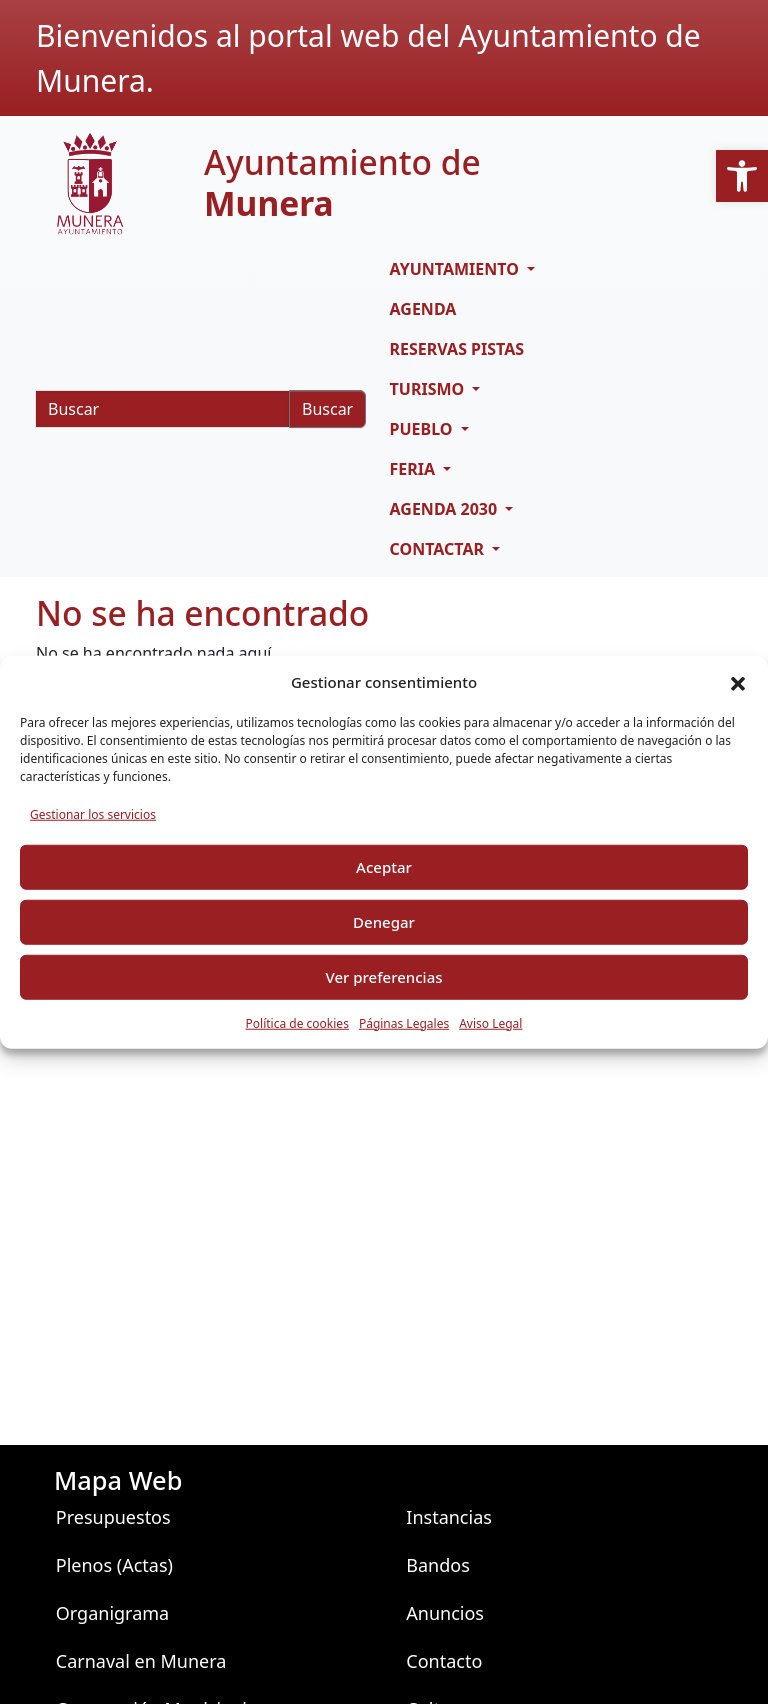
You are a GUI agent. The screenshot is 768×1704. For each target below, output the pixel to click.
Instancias (449, 1517)
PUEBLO (423, 429)
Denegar (384, 922)
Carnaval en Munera (141, 1661)
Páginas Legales (404, 1022)
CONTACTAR (439, 549)
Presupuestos (113, 1517)
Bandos (438, 1565)
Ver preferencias (383, 977)
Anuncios (445, 1613)
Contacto (444, 1661)
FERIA (415, 469)
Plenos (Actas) (114, 1565)
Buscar (327, 409)
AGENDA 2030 (446, 509)
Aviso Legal (490, 1022)
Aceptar (384, 867)
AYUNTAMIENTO (456, 269)
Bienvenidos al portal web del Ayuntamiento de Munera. (368, 58)
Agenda (423, 309)
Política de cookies (297, 1022)
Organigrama (112, 1613)
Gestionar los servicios (93, 813)
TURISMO (429, 389)
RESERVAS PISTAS (457, 349)
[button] (742, 176)
